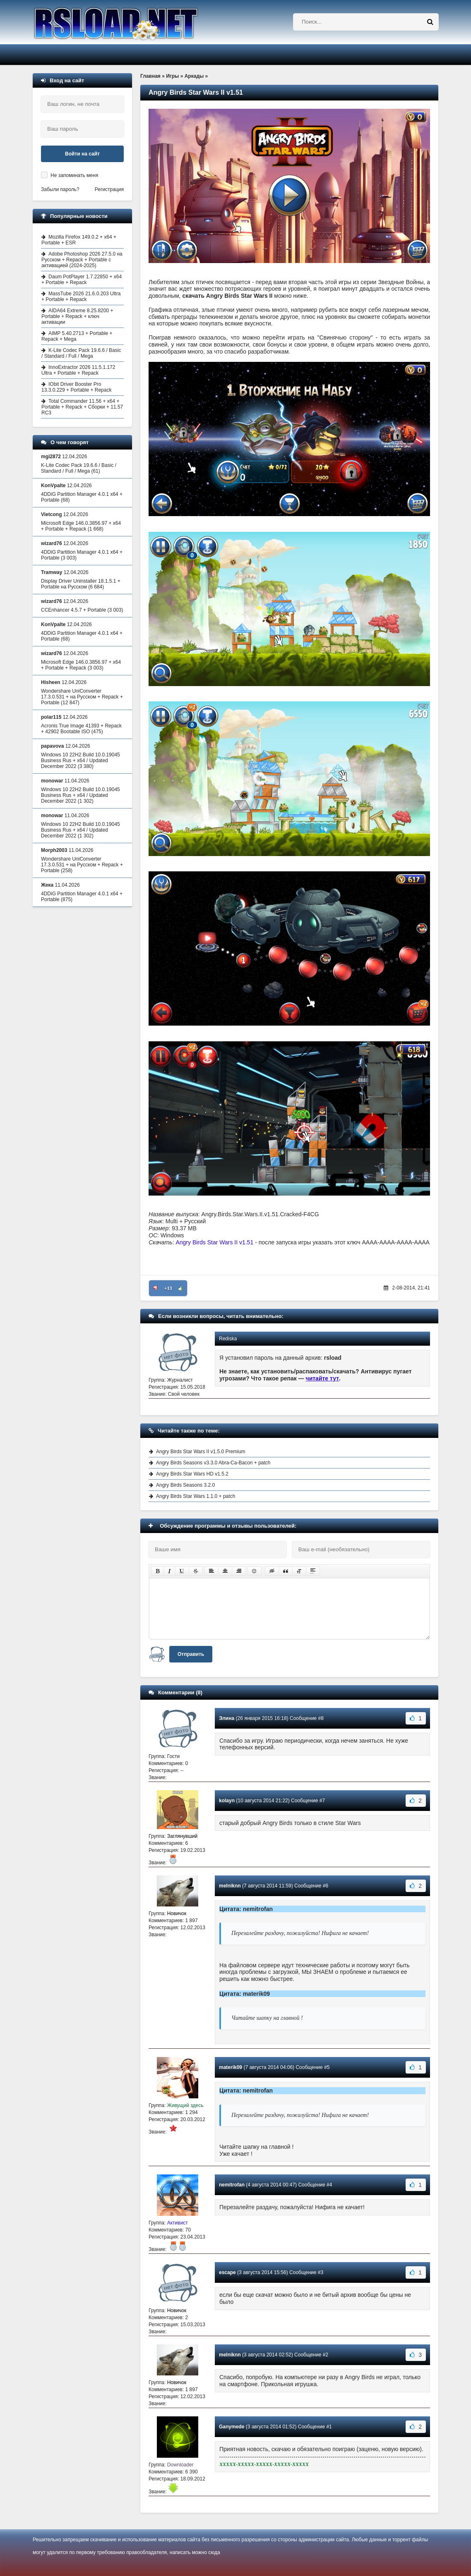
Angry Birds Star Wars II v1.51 (214, 1242)
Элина (226, 1718)
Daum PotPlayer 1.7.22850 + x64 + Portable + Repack (81, 279)
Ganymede (231, 2427)
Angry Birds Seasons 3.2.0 (185, 1485)
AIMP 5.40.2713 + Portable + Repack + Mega (77, 336)
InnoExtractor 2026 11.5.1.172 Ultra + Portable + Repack (78, 370)
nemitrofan (232, 2185)
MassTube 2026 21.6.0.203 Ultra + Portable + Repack (80, 296)
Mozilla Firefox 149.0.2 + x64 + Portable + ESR (78, 240)
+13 (168, 1288)
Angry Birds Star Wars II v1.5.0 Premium (200, 1451)
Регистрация (109, 189)
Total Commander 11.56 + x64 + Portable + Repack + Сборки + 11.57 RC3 (82, 407)
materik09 (230, 2067)
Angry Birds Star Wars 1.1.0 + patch (195, 1496)
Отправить (191, 1654)
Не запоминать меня (74, 175)
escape (227, 2272)
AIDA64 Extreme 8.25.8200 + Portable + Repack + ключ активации (77, 316)
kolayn (227, 1800)
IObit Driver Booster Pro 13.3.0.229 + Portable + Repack (76, 387)
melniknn (230, 1886)
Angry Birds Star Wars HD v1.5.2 (192, 1474)
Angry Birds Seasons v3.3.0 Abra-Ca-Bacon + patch (213, 1463)
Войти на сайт (82, 154)
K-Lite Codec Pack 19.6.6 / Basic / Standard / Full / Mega (81, 353)
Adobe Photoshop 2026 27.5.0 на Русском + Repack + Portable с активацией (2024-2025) (82, 259)
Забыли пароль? (60, 189)
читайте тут (322, 1378)
